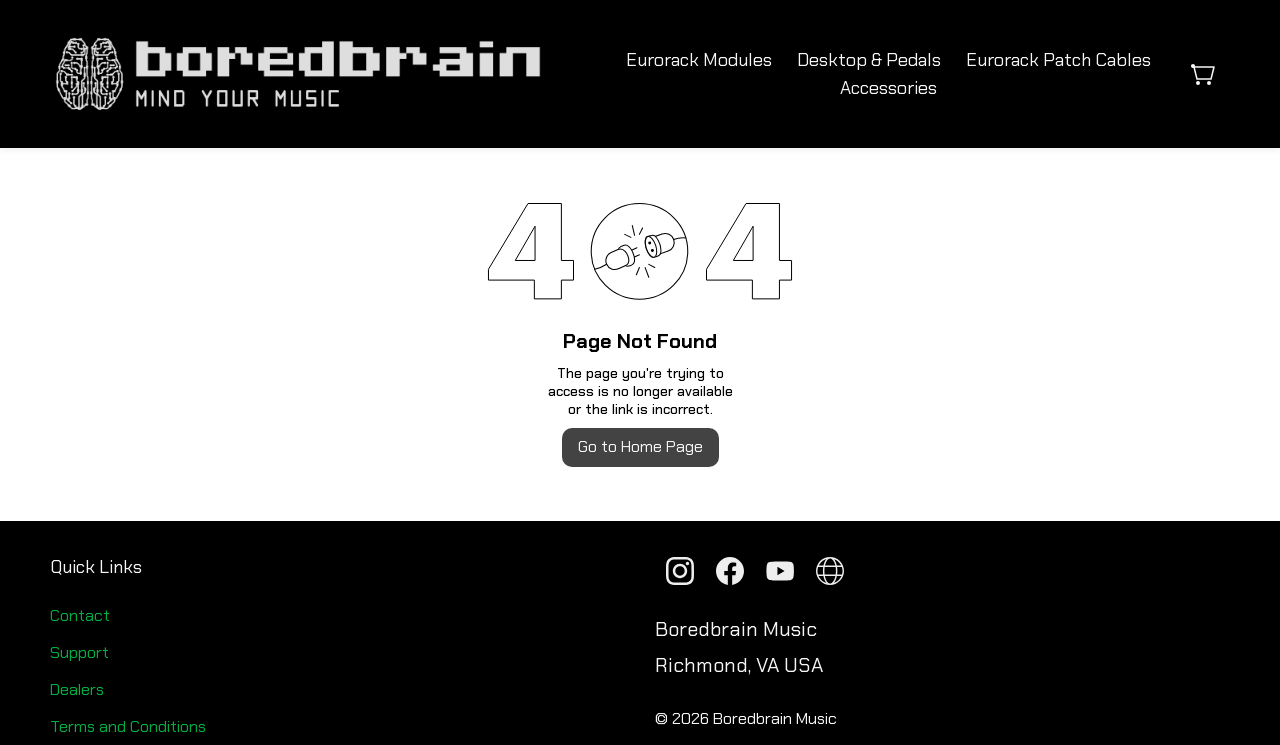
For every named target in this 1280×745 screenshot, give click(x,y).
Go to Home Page (640, 446)
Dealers (77, 689)
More (1058, 74)
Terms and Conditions (128, 726)
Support (79, 652)
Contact (80, 615)
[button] (1210, 74)
